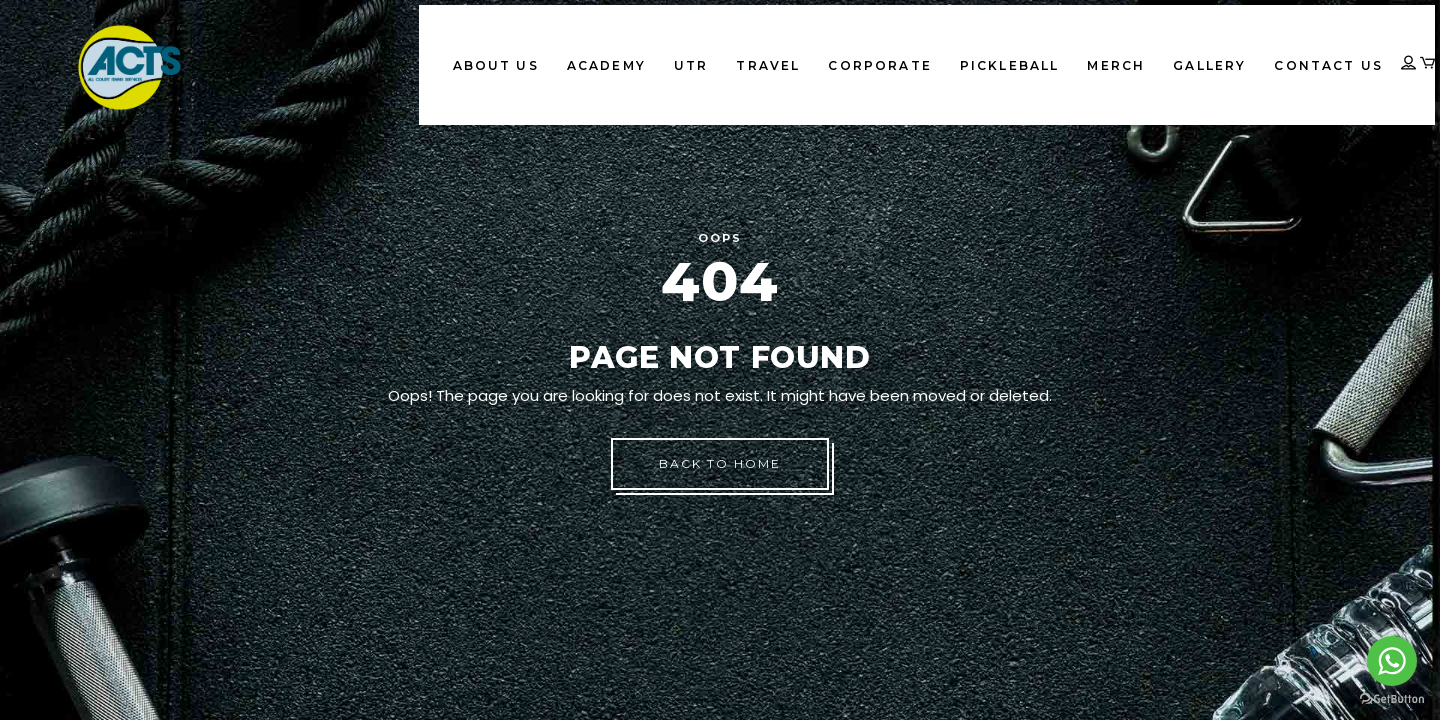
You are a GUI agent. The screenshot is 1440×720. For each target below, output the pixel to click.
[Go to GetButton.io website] (1392, 699)
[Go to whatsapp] (1392, 661)
